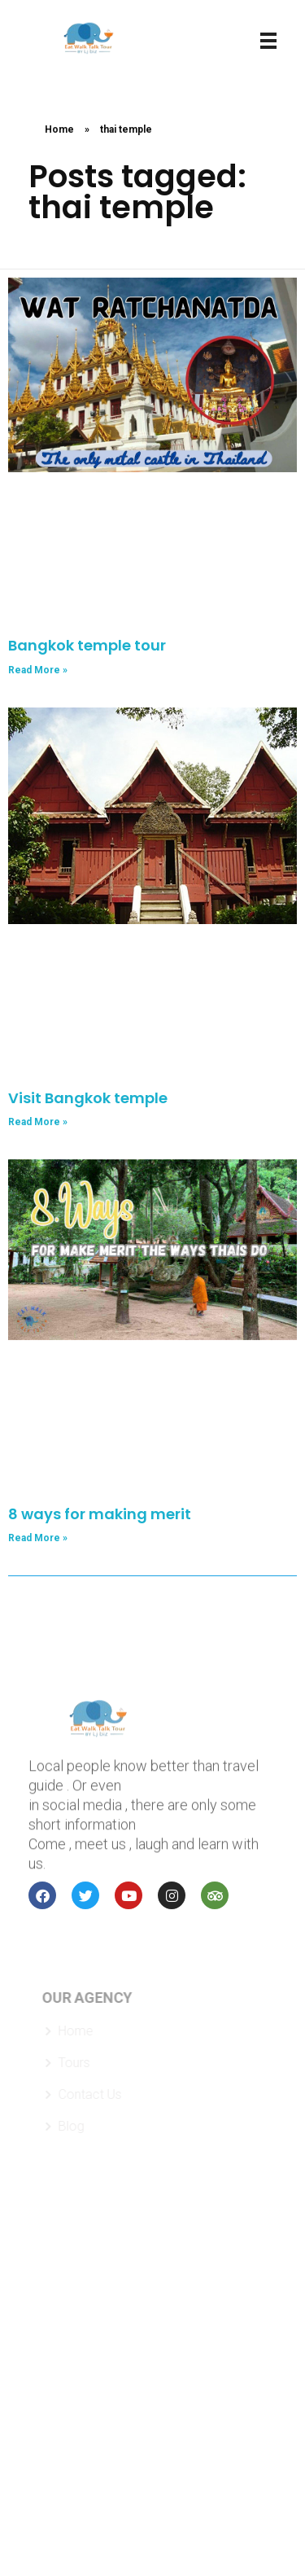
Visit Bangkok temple (88, 1098)
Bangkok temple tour (87, 645)
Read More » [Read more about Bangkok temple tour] (38, 670)
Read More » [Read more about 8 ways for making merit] (38, 1538)
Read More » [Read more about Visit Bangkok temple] (38, 1122)
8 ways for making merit (99, 1514)
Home (59, 129)
